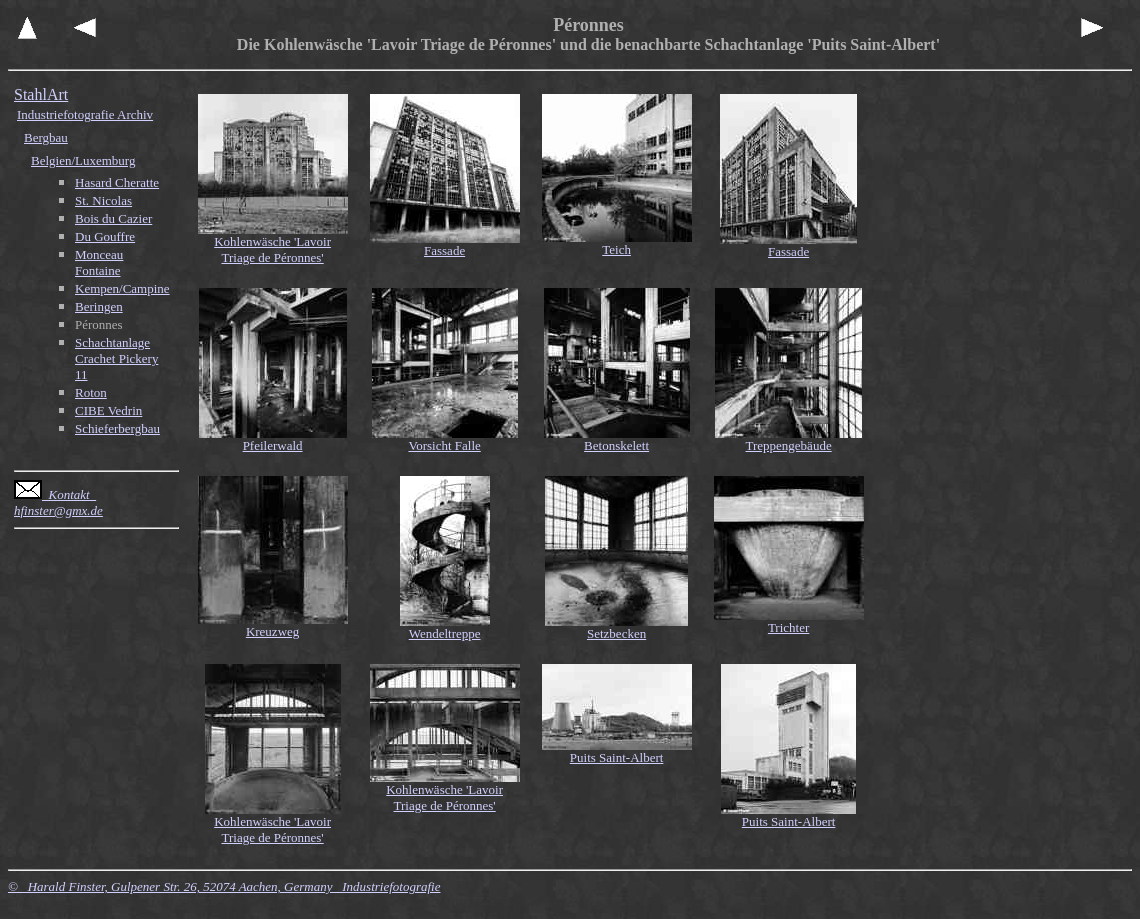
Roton (91, 392)
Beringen (99, 306)
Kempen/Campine (122, 288)
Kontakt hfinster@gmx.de (58, 502)
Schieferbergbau (117, 428)
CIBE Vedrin (108, 410)
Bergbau (46, 137)
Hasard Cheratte (117, 182)
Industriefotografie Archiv (85, 114)
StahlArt (41, 94)
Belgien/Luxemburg (83, 160)
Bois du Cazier (113, 218)
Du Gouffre (105, 236)
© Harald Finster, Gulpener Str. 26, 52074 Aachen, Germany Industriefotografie (224, 886)
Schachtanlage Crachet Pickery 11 (116, 358)
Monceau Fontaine (99, 262)
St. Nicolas (103, 200)
